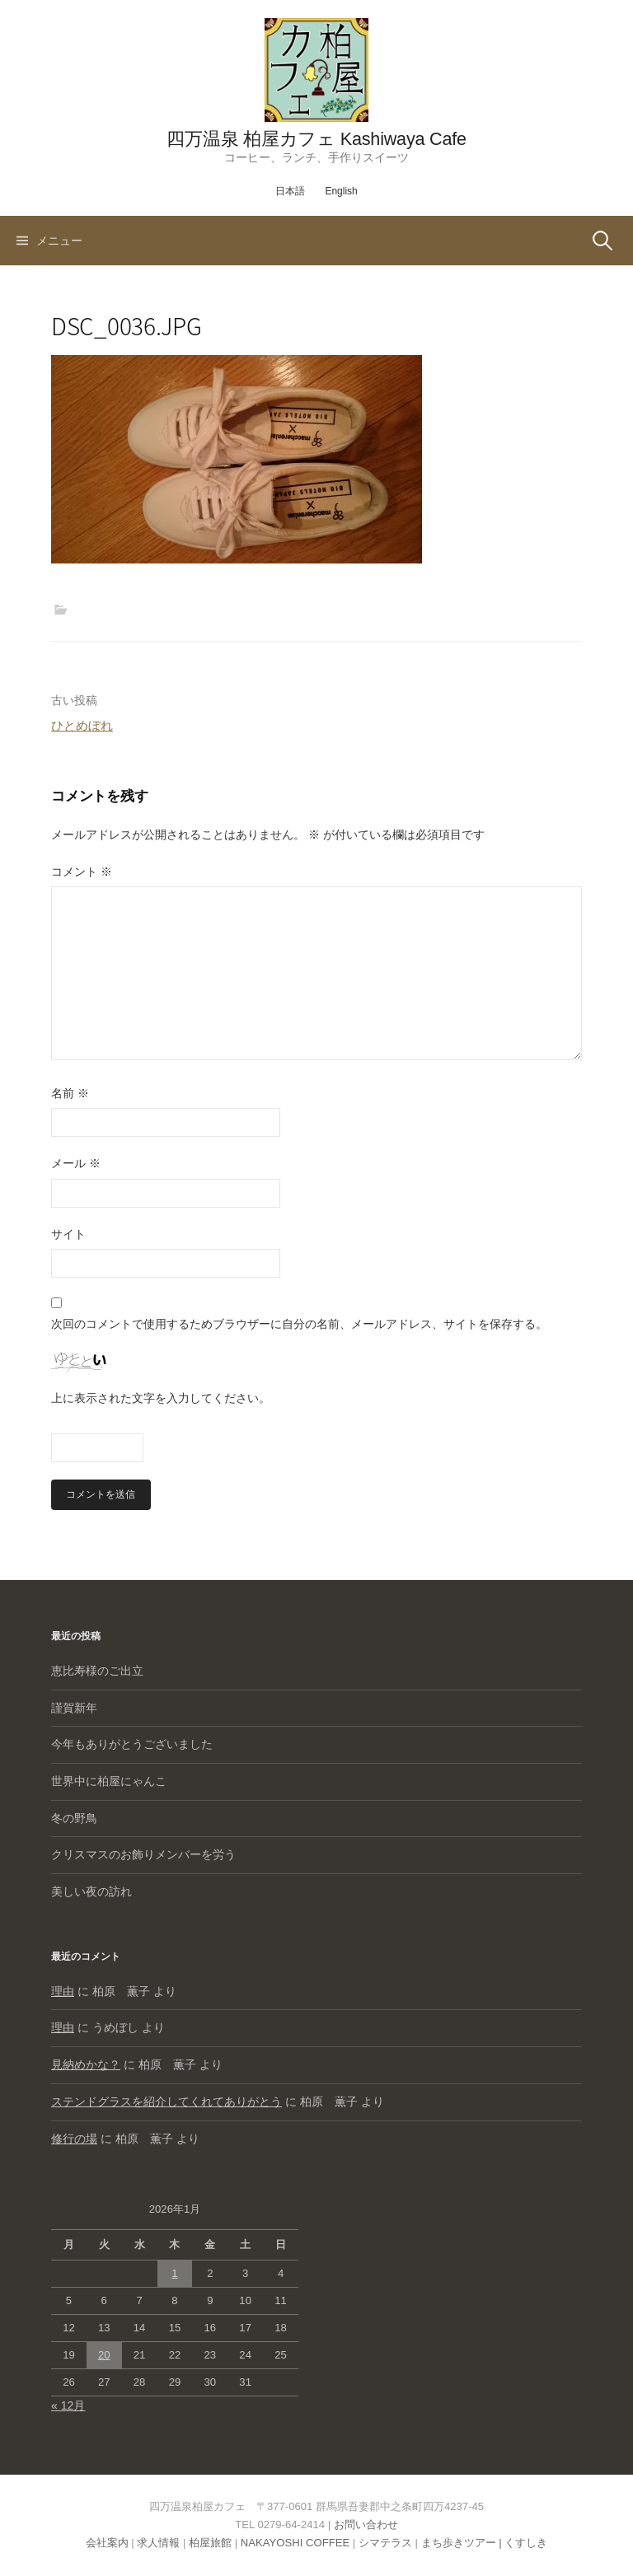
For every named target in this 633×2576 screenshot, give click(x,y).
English (341, 191)
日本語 (290, 191)
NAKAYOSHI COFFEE (295, 2542)
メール (76, 1163)
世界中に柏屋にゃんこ (108, 1781)
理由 (62, 1991)
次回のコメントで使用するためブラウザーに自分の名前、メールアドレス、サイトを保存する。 (299, 1323)
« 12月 (68, 2405)
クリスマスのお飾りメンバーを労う (143, 1854)
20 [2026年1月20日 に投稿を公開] (104, 2355)
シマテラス (385, 2542)
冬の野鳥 (74, 1818)
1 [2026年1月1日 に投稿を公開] (174, 2273)
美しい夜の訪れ (91, 1891)
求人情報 (158, 2542)
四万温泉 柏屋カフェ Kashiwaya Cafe (316, 139)
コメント (81, 871)
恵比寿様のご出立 (97, 1670)
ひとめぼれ (82, 725)
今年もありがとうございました (132, 1744)
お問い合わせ (366, 2524)
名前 (70, 1093)
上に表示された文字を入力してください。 (160, 1398)
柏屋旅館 (210, 2542)
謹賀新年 (74, 1707)
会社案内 (107, 2542)
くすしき (525, 2542)
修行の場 (74, 2138)
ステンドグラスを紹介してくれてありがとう (166, 2101)
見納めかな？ (85, 2064)
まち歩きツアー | (463, 2542)
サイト (68, 1234)
